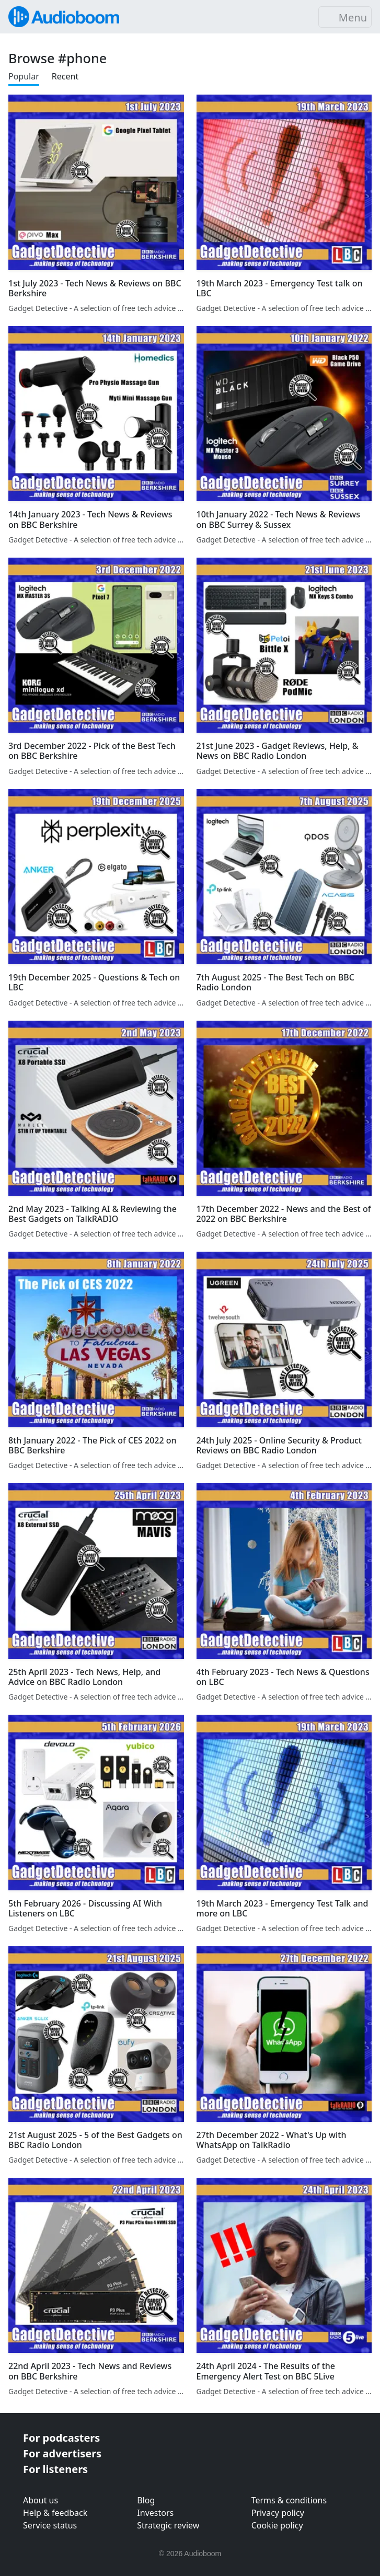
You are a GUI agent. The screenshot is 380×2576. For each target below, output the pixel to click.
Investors (155, 2513)
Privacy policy (277, 2513)
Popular (23, 76)
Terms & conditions (289, 2500)
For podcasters (61, 2438)
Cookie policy (277, 2525)
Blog (146, 2500)
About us (40, 2500)
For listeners (55, 2469)
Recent (65, 76)
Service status (50, 2525)
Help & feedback (55, 2513)
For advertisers (62, 2453)
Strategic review (168, 2525)
